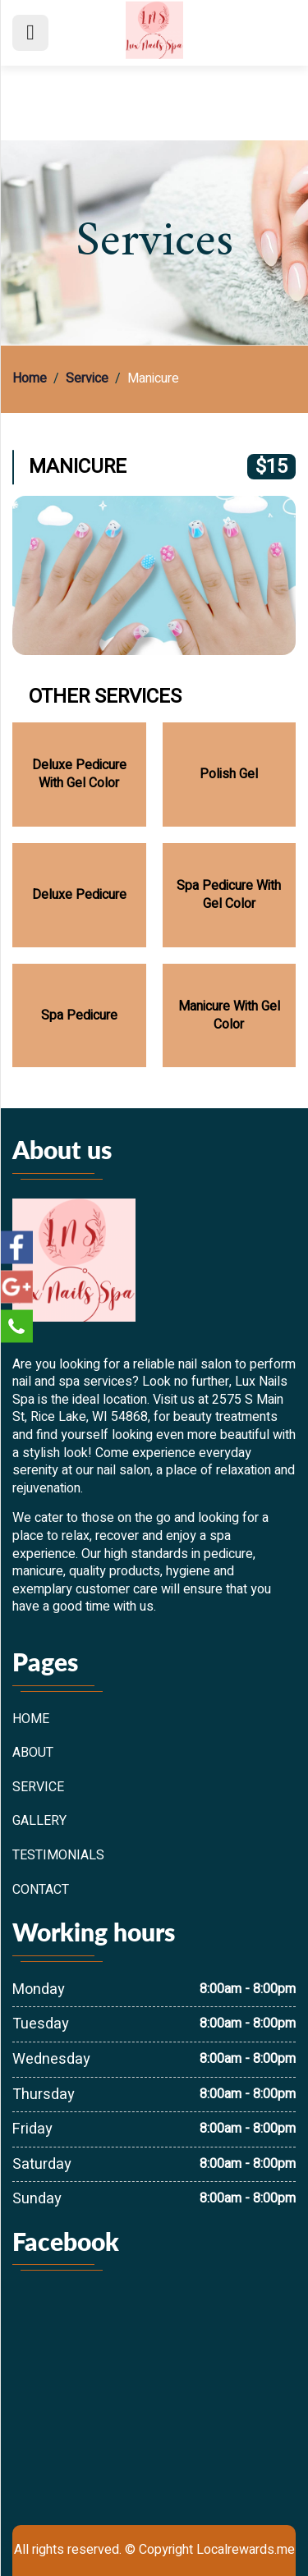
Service (87, 379)
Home (29, 379)
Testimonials (58, 1856)
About (32, 1753)
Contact (40, 1891)
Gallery (39, 1822)
